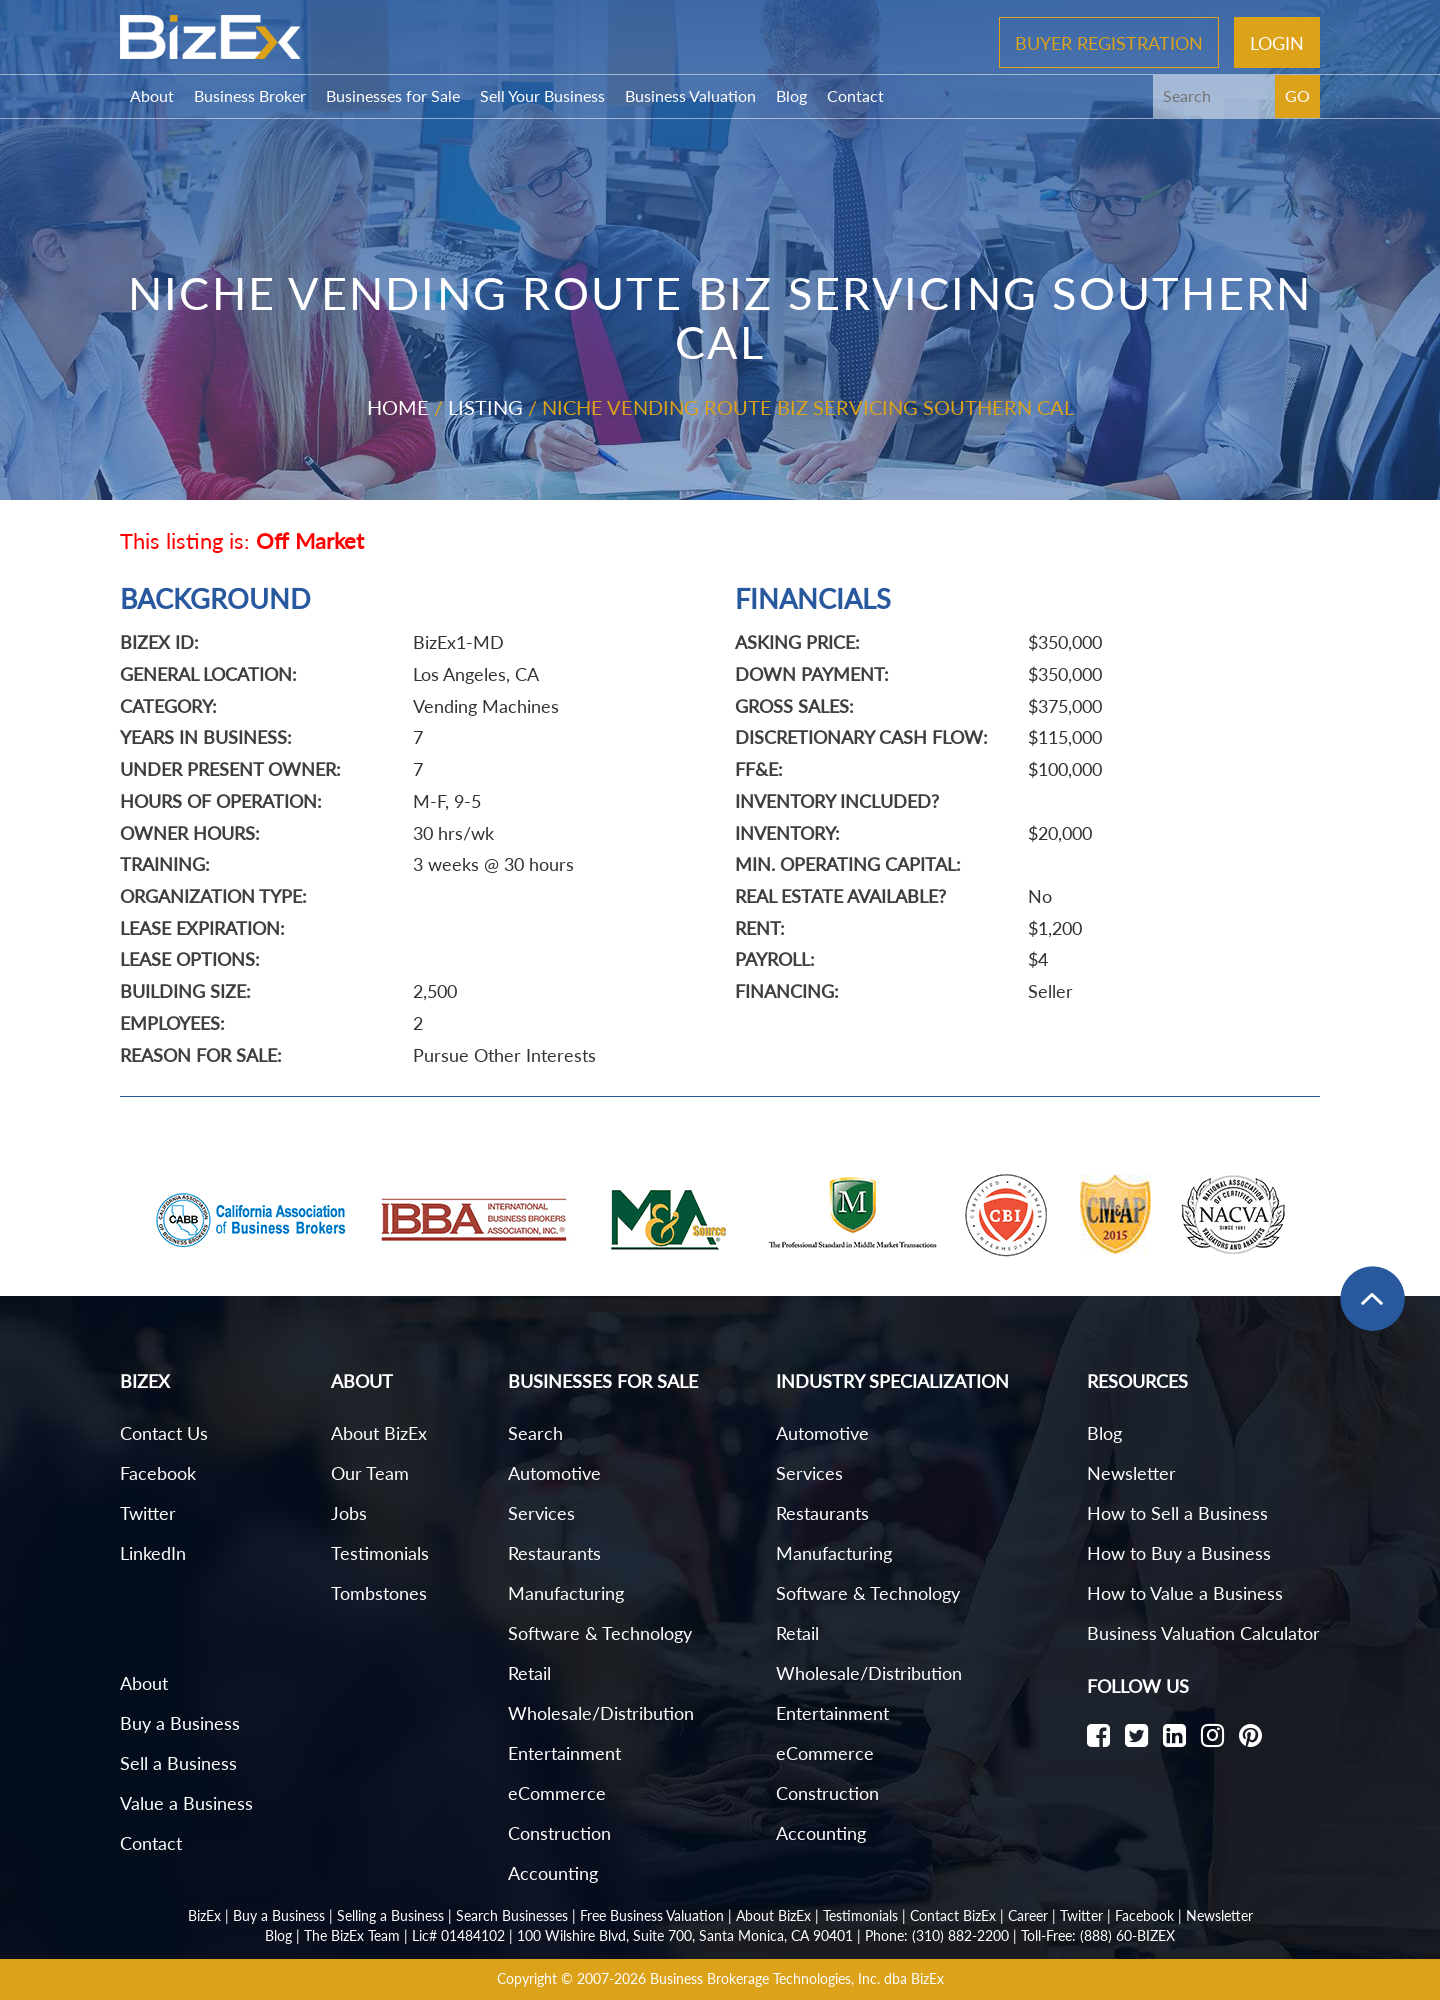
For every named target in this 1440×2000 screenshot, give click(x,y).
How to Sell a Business (1177, 1513)
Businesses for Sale (393, 95)
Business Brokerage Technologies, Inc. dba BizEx (797, 1978)
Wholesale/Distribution (601, 1713)
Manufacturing (566, 1593)
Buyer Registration (1109, 42)
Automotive (554, 1473)
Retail (529, 1673)
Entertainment (564, 1753)
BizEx (204, 1915)
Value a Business (186, 1803)
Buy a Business (180, 1723)
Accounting (553, 1873)
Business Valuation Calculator (1203, 1633)
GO (1297, 95)
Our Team (370, 1473)
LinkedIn (153, 1553)
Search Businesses (512, 1915)
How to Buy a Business (1179, 1553)
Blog (791, 95)
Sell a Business (178, 1763)
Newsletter (1131, 1473)
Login (1277, 42)
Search (535, 1433)
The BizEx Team (352, 1935)
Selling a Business (390, 1915)
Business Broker (250, 95)
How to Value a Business (1185, 1593)
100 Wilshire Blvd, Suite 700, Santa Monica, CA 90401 (685, 1935)
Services (541, 1513)
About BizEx (379, 1433)
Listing (485, 407)
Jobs (349, 1513)
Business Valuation (690, 95)
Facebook (158, 1473)
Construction (559, 1833)
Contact (855, 95)
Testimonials (380, 1553)
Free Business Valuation (652, 1915)
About (152, 95)
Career (1028, 1915)
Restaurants (554, 1553)
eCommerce (557, 1793)
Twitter (148, 1513)
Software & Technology (600, 1633)
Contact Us (164, 1433)
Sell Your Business (542, 95)
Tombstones (379, 1593)
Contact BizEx (953, 1915)
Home (398, 407)
